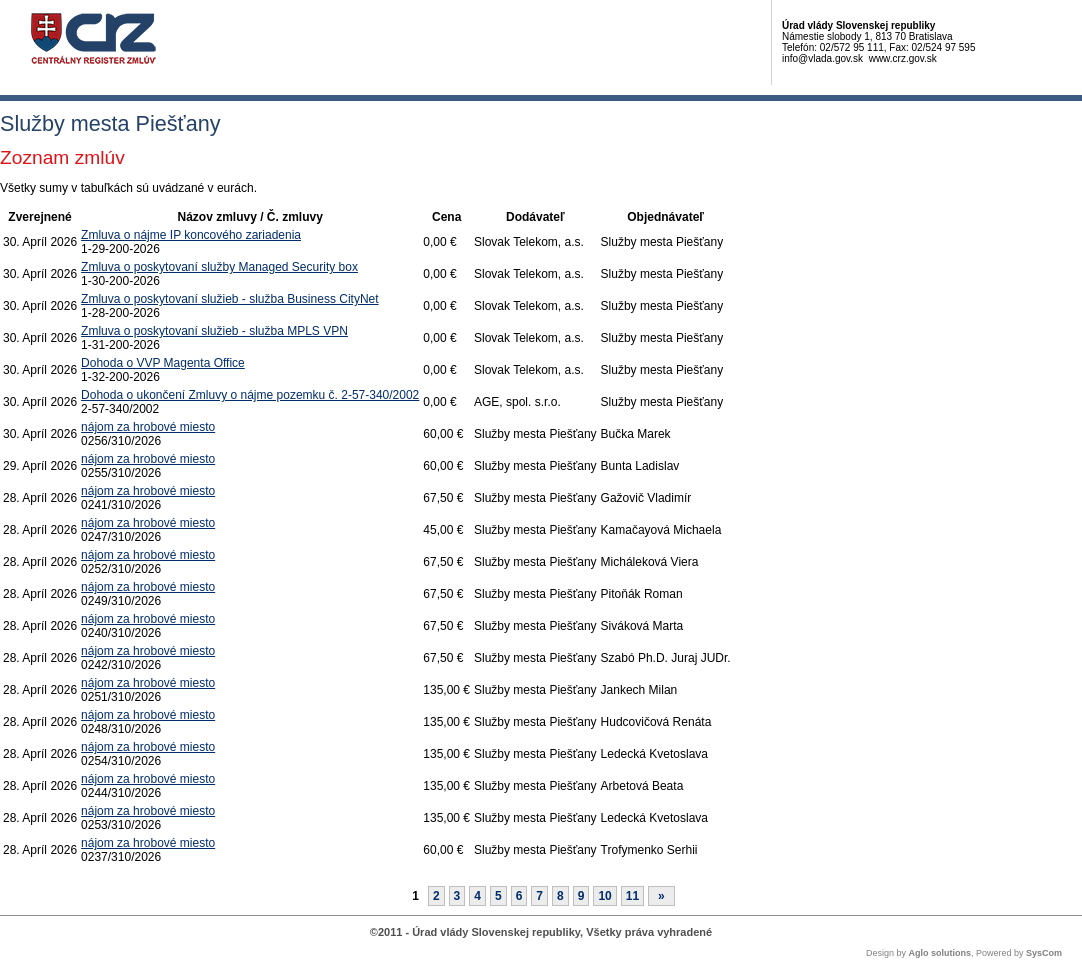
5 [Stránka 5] (498, 896)
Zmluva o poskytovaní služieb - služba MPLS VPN (214, 331)
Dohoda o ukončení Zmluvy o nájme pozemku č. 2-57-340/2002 (250, 395)
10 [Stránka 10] (604, 896)
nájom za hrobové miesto (148, 427)
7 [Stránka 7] (539, 896)
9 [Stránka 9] (581, 896)
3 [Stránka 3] (457, 896)
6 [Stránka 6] (519, 896)
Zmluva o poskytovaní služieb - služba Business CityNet (229, 299)
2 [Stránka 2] (436, 896)
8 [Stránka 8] (560, 896)
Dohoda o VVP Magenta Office (163, 363)
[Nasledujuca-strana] (661, 896)
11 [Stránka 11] (632, 896)
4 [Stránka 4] (477, 896)
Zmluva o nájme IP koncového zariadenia (191, 235)
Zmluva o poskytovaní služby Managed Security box (219, 267)
